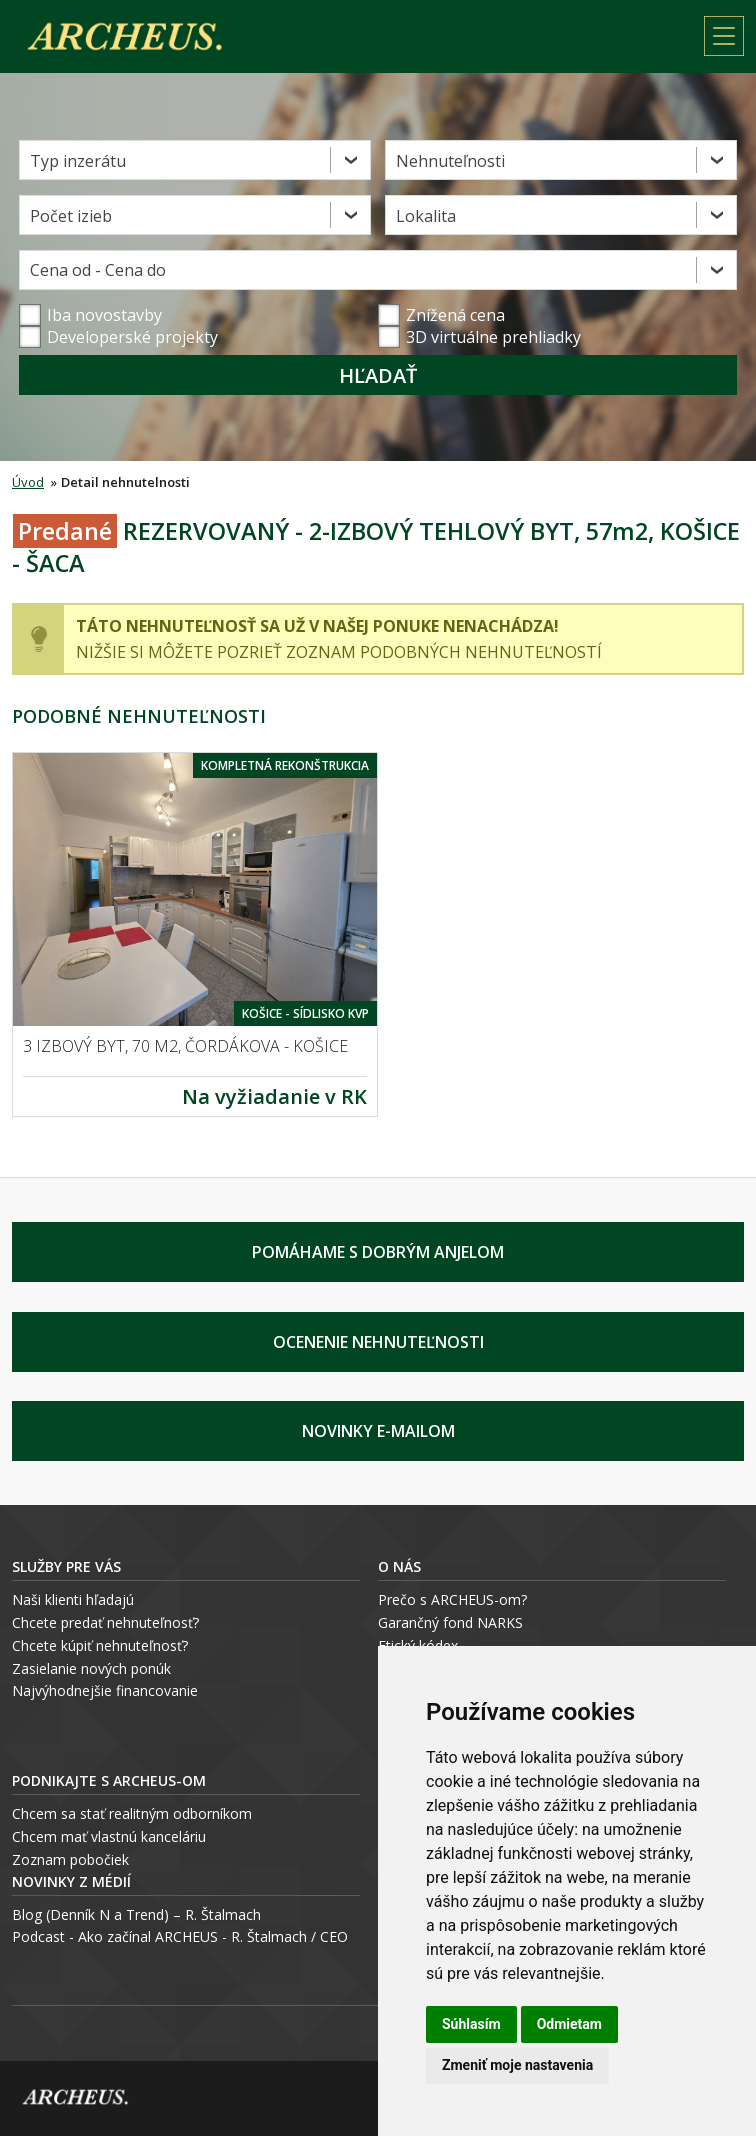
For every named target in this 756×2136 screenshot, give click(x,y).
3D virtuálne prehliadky (479, 337)
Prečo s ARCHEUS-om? (452, 1599)
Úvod (28, 482)
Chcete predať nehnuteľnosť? (105, 1622)
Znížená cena (441, 315)
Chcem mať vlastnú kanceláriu (109, 1836)
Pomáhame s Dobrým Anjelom (378, 1252)
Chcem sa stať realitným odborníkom (132, 1813)
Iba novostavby (90, 315)
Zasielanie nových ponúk (91, 1668)
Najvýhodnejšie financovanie (105, 1690)
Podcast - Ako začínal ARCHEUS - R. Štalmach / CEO (180, 1936)
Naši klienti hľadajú (73, 1599)
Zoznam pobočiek (70, 1859)
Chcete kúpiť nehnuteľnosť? (100, 1645)
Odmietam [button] (569, 2024)
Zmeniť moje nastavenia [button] (517, 2065)
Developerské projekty (132, 337)
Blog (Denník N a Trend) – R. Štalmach (136, 1914)
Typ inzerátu (78, 161)
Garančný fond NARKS (450, 1622)
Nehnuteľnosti (450, 161)
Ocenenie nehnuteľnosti (378, 1342)
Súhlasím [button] (471, 2024)
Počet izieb (71, 216)
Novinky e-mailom (378, 1431)
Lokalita (426, 216)
